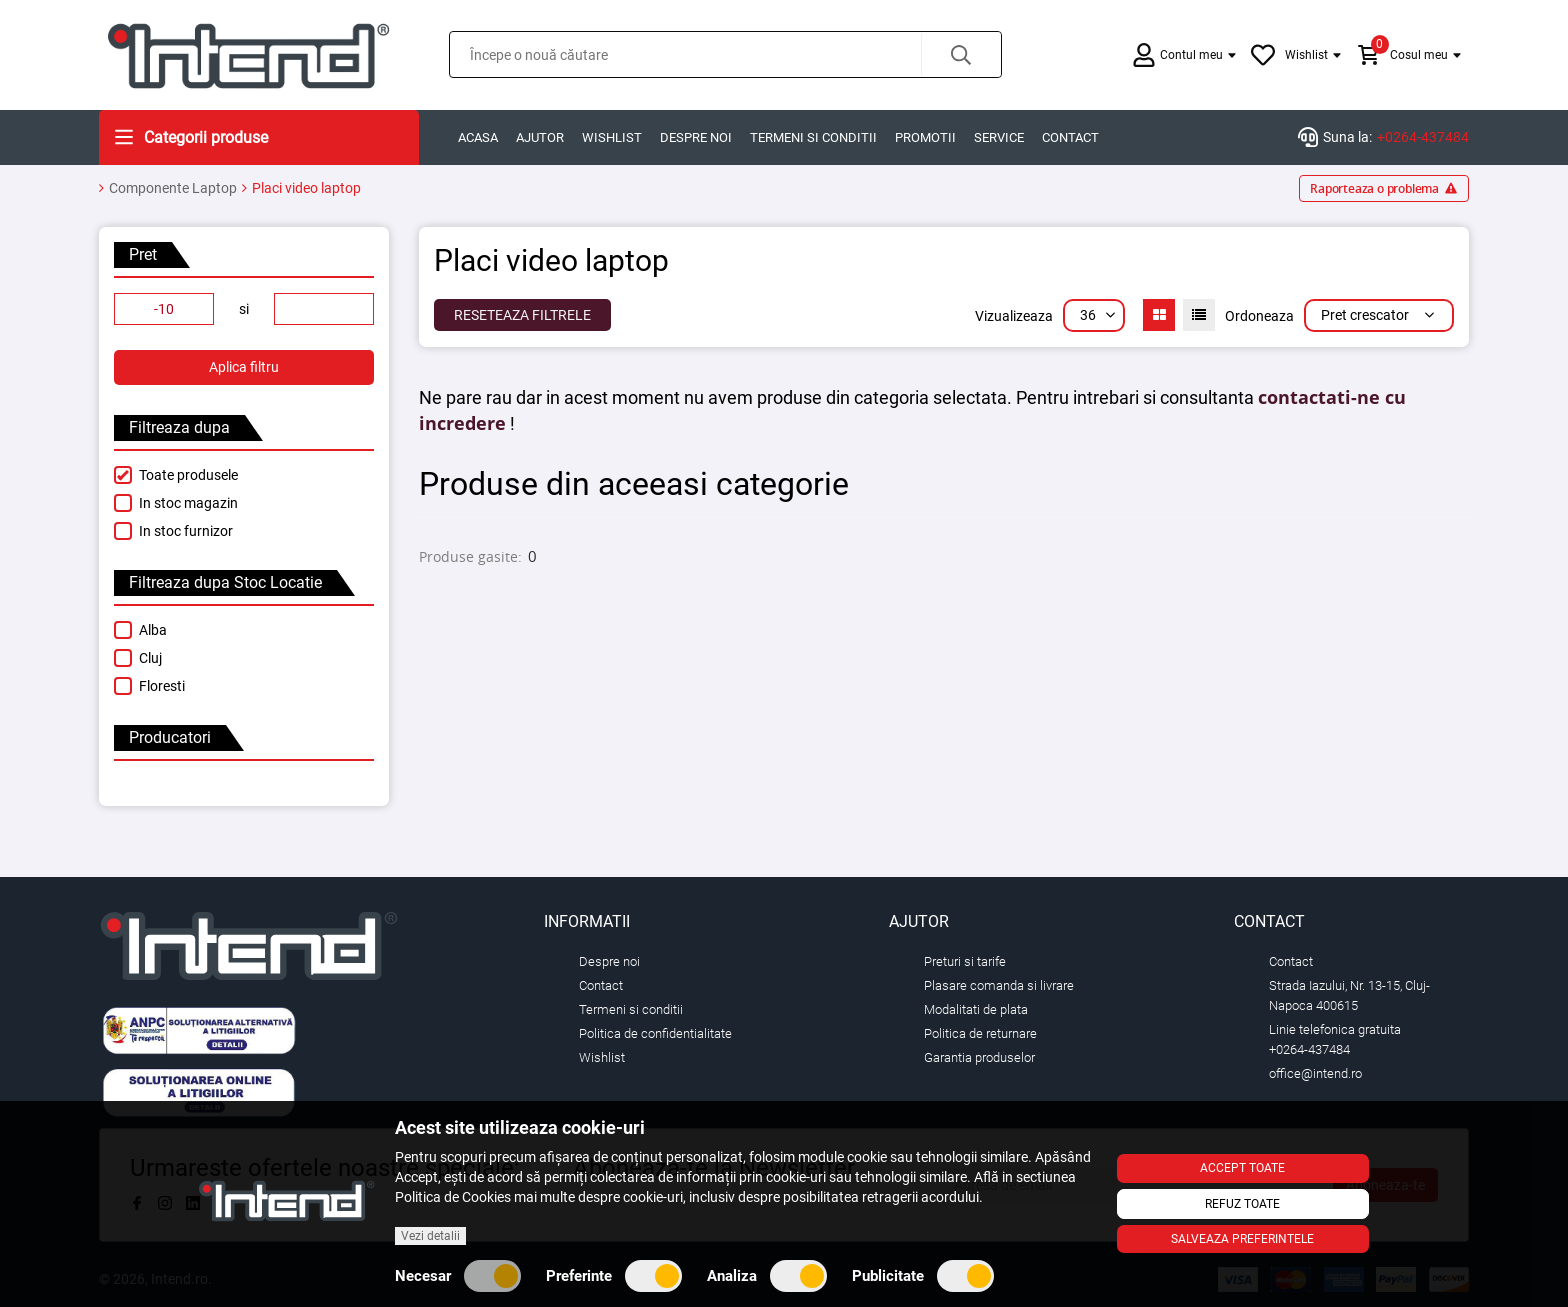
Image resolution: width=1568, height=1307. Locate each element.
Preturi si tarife (965, 961)
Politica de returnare (980, 1033)
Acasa (478, 137)
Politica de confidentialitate (655, 1033)
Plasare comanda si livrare (999, 985)
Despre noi (696, 137)
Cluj (150, 658)
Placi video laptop (306, 188)
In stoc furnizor (186, 531)
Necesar (458, 1276)
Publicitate (923, 1276)
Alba (153, 630)
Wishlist (612, 137)
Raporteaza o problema (1384, 188)
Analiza (767, 1276)
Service (999, 137)
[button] (961, 54)
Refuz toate (1242, 1204)
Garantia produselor (979, 1057)
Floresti (162, 686)
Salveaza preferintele (1242, 1239)
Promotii (925, 137)
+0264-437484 (1423, 137)
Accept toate (1242, 1168)
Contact (1070, 137)
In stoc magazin (188, 503)
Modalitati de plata (976, 1009)
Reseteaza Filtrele (522, 315)
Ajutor (540, 137)
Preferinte (614, 1276)
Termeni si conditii (813, 137)
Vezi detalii (430, 1236)
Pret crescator (1379, 315)
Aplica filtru (244, 367)
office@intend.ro (1315, 1073)
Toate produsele (188, 475)
